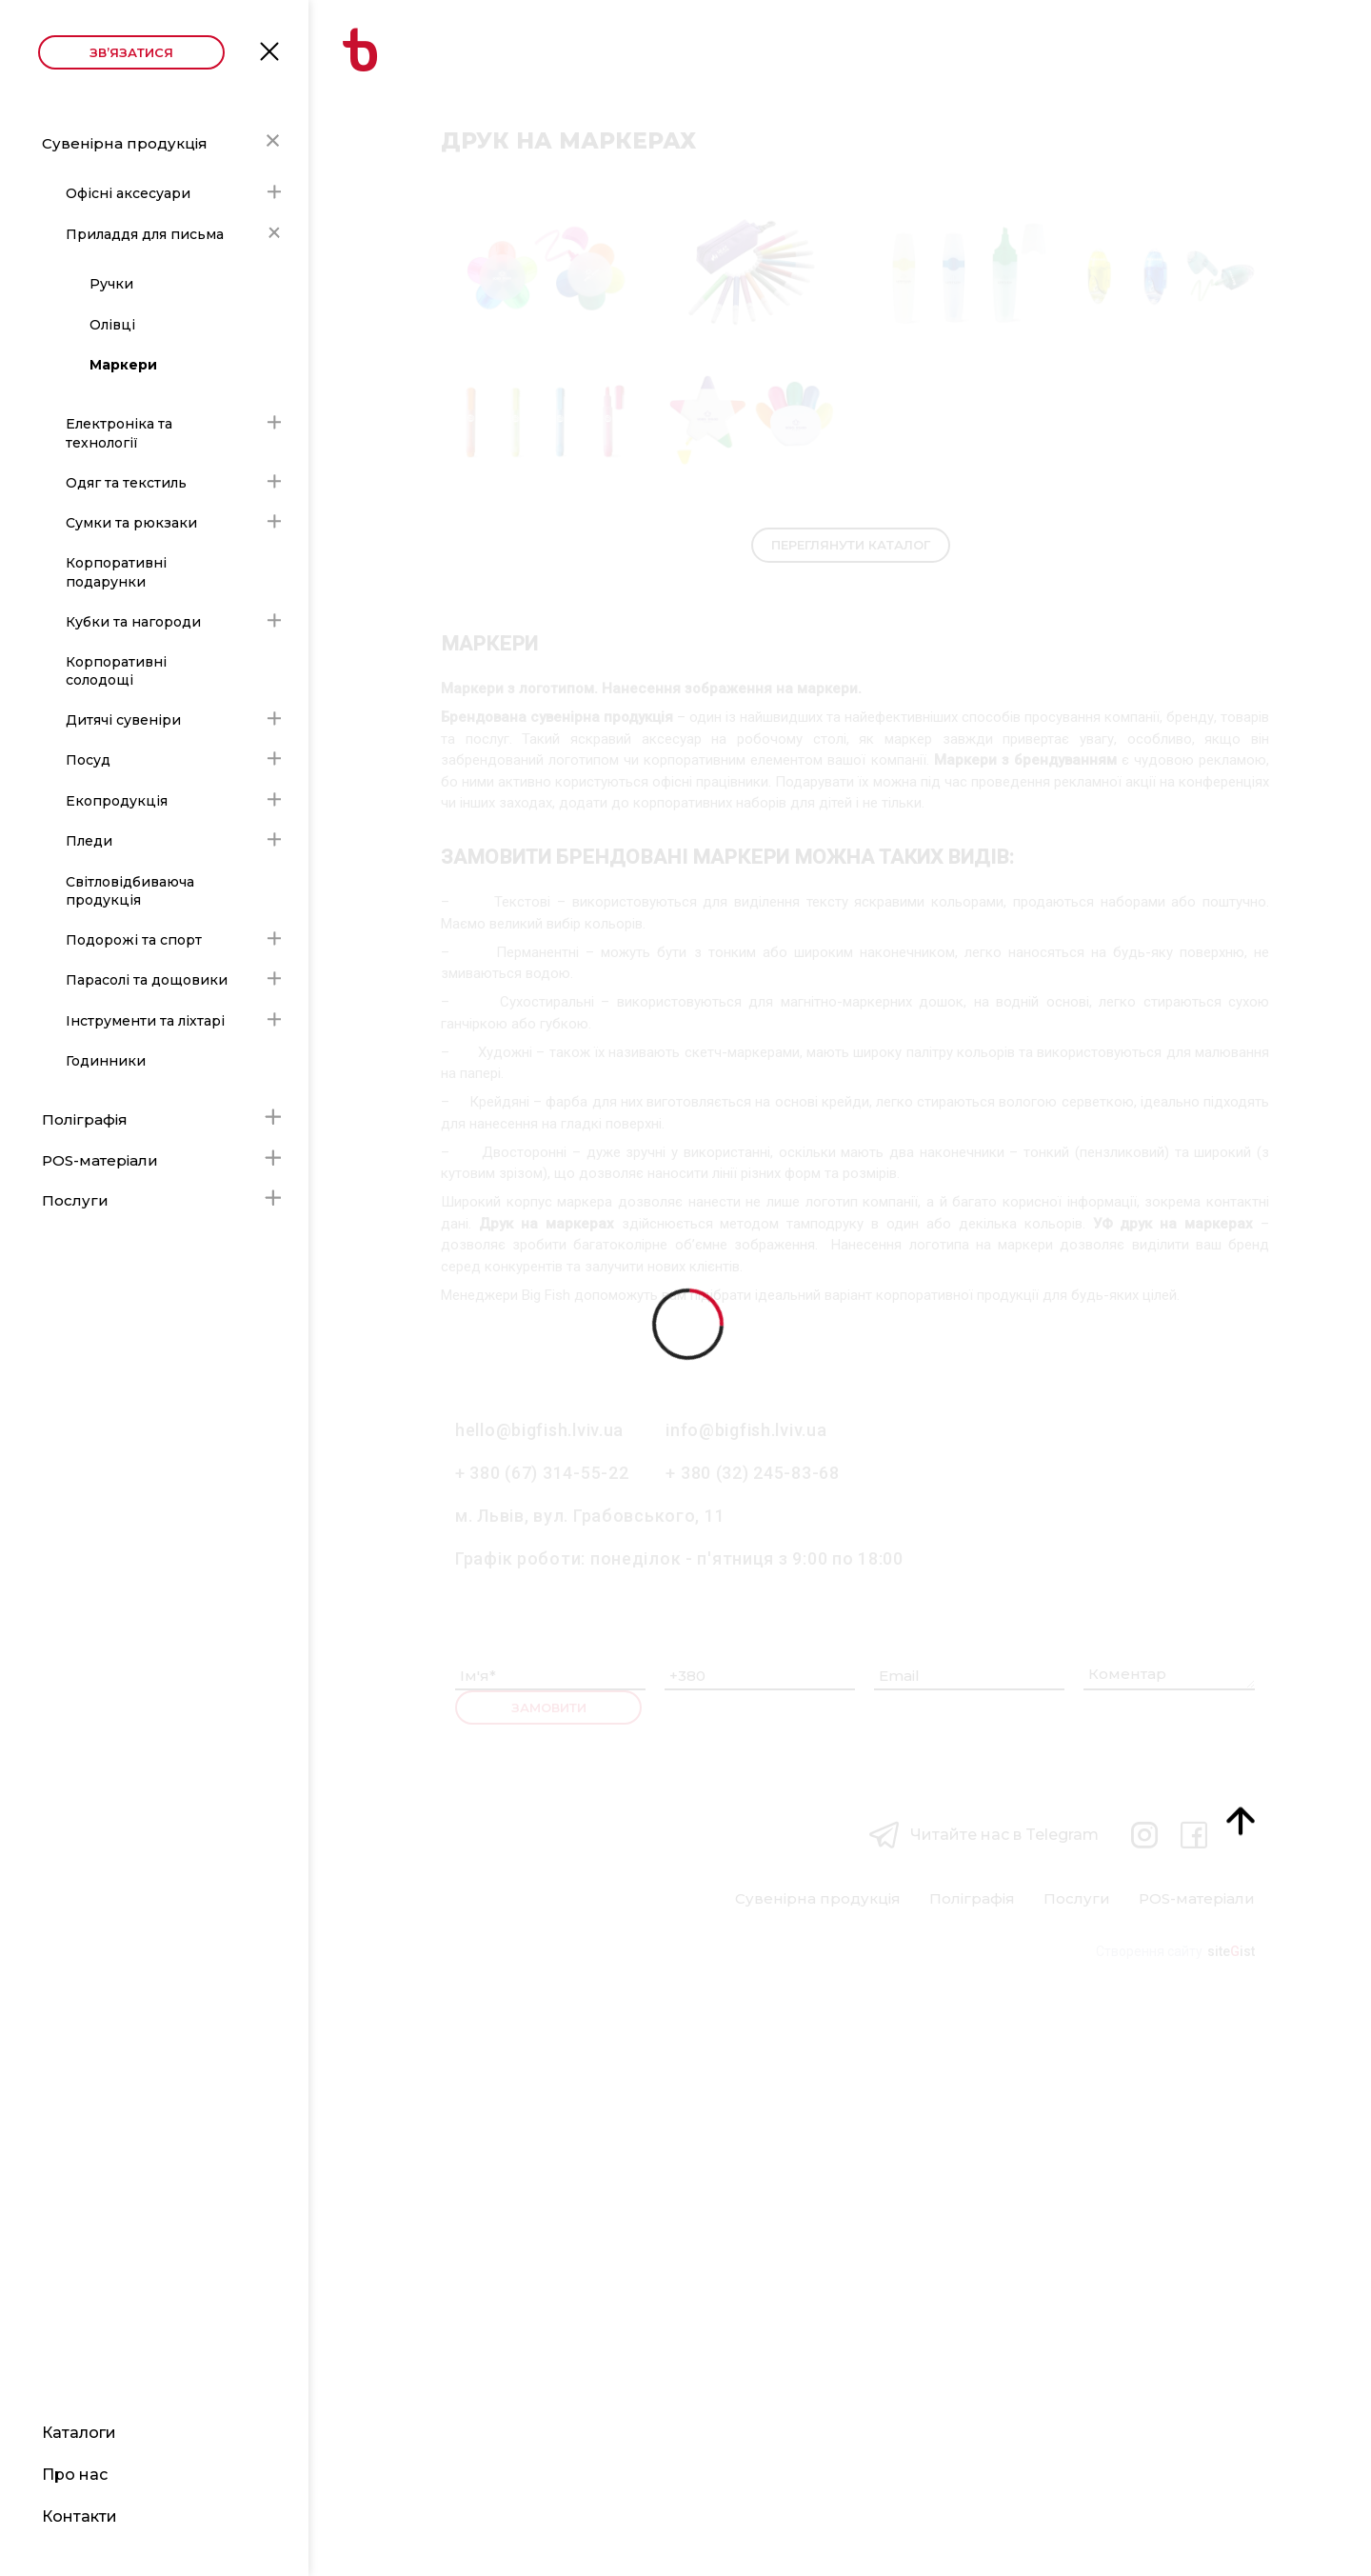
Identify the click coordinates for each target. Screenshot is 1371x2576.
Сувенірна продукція (125, 143)
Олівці (112, 324)
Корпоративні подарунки (116, 572)
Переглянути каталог (850, 1130)
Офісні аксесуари (128, 193)
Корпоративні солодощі (116, 671)
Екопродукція (117, 800)
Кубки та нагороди (133, 621)
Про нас (75, 2475)
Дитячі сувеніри (123, 720)
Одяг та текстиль (126, 482)
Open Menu (269, 49)
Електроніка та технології (119, 433)
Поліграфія (85, 1119)
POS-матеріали (100, 1160)
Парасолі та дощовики (147, 979)
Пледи (89, 840)
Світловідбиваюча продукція (130, 891)
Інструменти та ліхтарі (145, 1020)
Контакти (79, 2516)
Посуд (88, 760)
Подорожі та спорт (134, 940)
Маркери (123, 364)
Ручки (111, 283)
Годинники (106, 1060)
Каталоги (79, 2433)
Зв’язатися (131, 52)
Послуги (75, 1200)
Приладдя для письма (145, 234)
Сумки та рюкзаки (131, 522)
